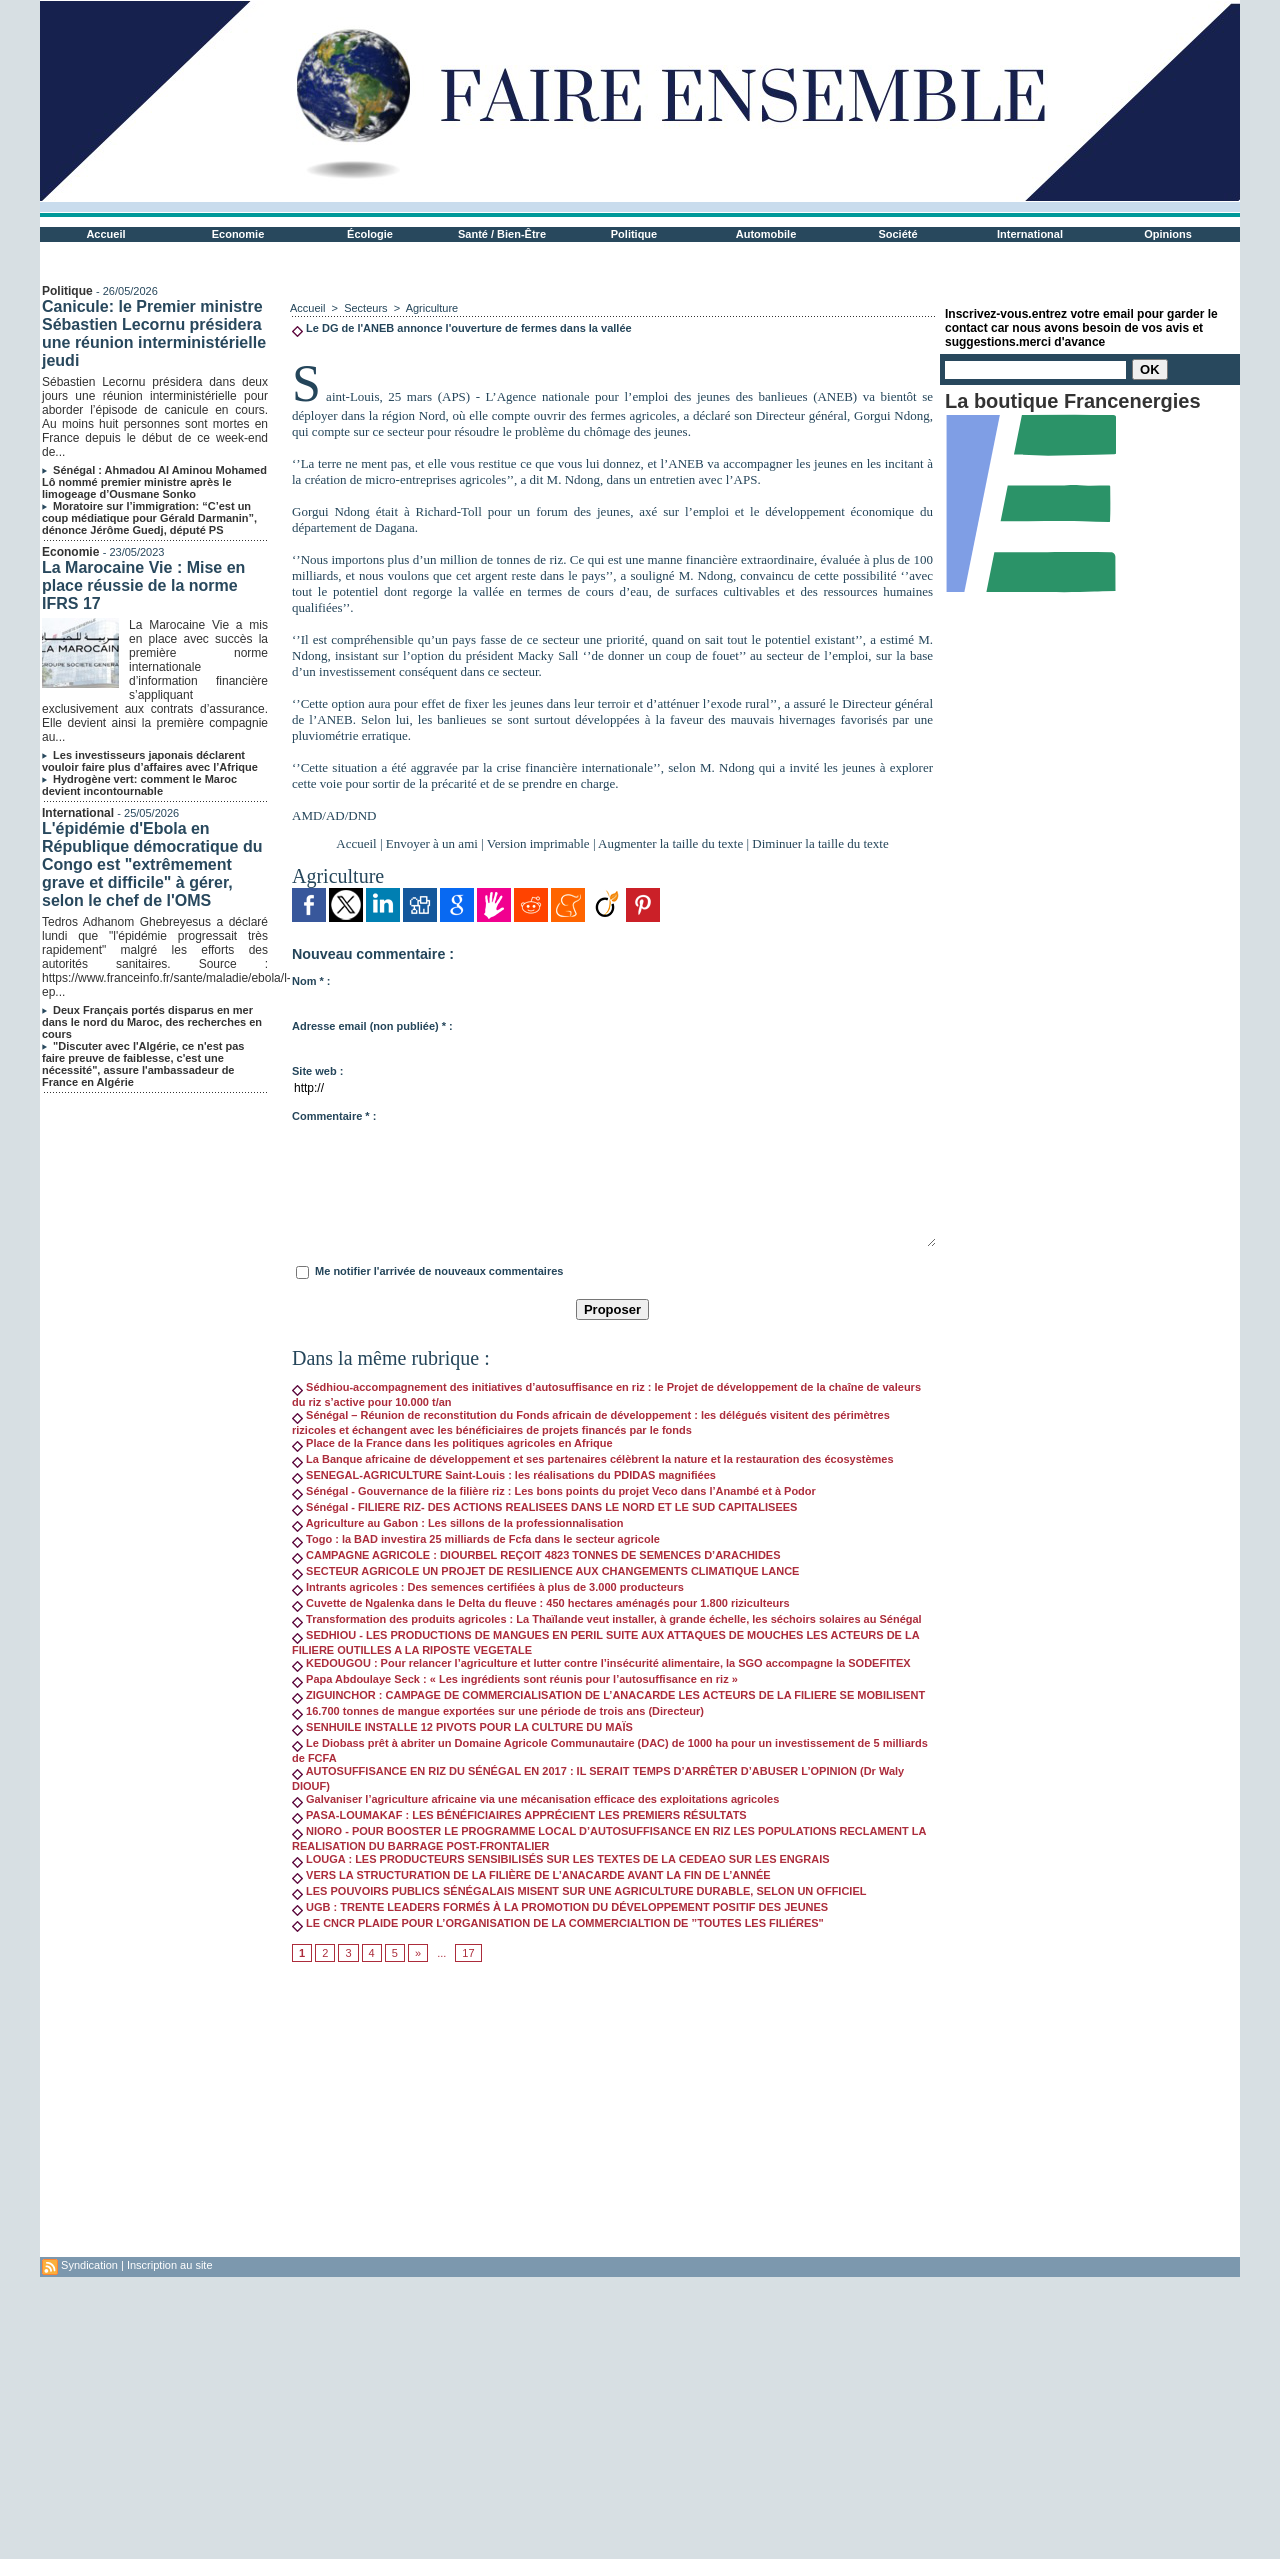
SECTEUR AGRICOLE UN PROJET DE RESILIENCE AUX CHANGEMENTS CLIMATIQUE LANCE (545, 1571)
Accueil (105, 234)
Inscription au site (170, 2265)
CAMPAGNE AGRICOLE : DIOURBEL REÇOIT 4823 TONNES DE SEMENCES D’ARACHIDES (536, 1555)
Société (897, 234)
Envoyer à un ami (432, 843)
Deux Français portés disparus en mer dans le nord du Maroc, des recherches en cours (152, 1022)
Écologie (370, 234)
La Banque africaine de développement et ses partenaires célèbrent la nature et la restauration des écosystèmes (593, 1459)
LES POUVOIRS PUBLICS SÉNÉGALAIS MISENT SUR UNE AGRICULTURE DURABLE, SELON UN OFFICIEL (579, 1891)
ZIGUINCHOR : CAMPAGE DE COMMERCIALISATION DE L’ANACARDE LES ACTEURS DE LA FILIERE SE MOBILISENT (608, 1695)
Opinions (1168, 234)
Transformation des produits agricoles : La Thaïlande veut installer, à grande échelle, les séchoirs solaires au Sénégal (607, 1619)
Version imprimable (538, 843)
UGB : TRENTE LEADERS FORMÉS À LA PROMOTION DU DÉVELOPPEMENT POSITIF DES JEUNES (560, 1907)
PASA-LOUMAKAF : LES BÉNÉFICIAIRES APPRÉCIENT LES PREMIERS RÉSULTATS (519, 1815)
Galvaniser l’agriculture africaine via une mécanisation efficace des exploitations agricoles (535, 1799)
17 (468, 1953)
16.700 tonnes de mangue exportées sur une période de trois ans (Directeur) (498, 1711)
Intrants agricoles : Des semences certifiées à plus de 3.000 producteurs (488, 1587)
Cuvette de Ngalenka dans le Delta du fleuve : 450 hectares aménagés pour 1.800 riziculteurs (541, 1603)
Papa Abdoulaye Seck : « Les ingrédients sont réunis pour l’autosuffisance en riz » (515, 1679)
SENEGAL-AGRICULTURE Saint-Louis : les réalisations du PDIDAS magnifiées (504, 1475)
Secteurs (365, 308)
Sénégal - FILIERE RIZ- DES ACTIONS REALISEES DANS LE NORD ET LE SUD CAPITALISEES (544, 1507)
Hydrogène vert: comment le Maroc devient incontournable (139, 785)
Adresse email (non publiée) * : (372, 1026)
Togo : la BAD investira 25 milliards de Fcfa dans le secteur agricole (476, 1539)
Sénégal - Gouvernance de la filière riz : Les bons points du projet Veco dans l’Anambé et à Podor (554, 1491)
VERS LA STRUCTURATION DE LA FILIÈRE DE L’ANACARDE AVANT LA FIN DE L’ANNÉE (531, 1875)
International (1030, 234)
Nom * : (311, 981)
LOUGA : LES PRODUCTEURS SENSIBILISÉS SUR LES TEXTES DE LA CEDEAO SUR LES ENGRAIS (561, 1859)
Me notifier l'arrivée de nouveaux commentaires (439, 1271)
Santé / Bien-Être (502, 234)
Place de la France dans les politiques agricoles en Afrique (452, 1443)
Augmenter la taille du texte (670, 843)
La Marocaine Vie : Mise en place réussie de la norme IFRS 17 (143, 585)
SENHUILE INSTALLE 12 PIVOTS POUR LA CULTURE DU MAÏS (462, 1727)
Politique (634, 234)
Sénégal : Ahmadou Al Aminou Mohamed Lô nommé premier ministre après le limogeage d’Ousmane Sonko (154, 482)
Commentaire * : (334, 1116)
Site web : (317, 1071)
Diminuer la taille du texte (820, 843)
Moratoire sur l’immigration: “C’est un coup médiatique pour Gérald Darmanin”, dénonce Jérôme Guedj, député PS (149, 518)
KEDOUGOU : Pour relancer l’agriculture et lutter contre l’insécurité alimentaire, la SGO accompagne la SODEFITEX (601, 1663)
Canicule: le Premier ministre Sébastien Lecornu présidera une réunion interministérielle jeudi (154, 333)
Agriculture (432, 308)
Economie (238, 234)
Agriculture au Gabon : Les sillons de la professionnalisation (457, 1523)
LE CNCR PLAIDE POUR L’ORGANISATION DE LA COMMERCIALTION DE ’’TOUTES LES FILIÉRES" (558, 1923)
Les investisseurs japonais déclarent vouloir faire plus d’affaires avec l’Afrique (150, 761)
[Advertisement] (612, 2117)
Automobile (766, 234)
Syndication (89, 2265)
